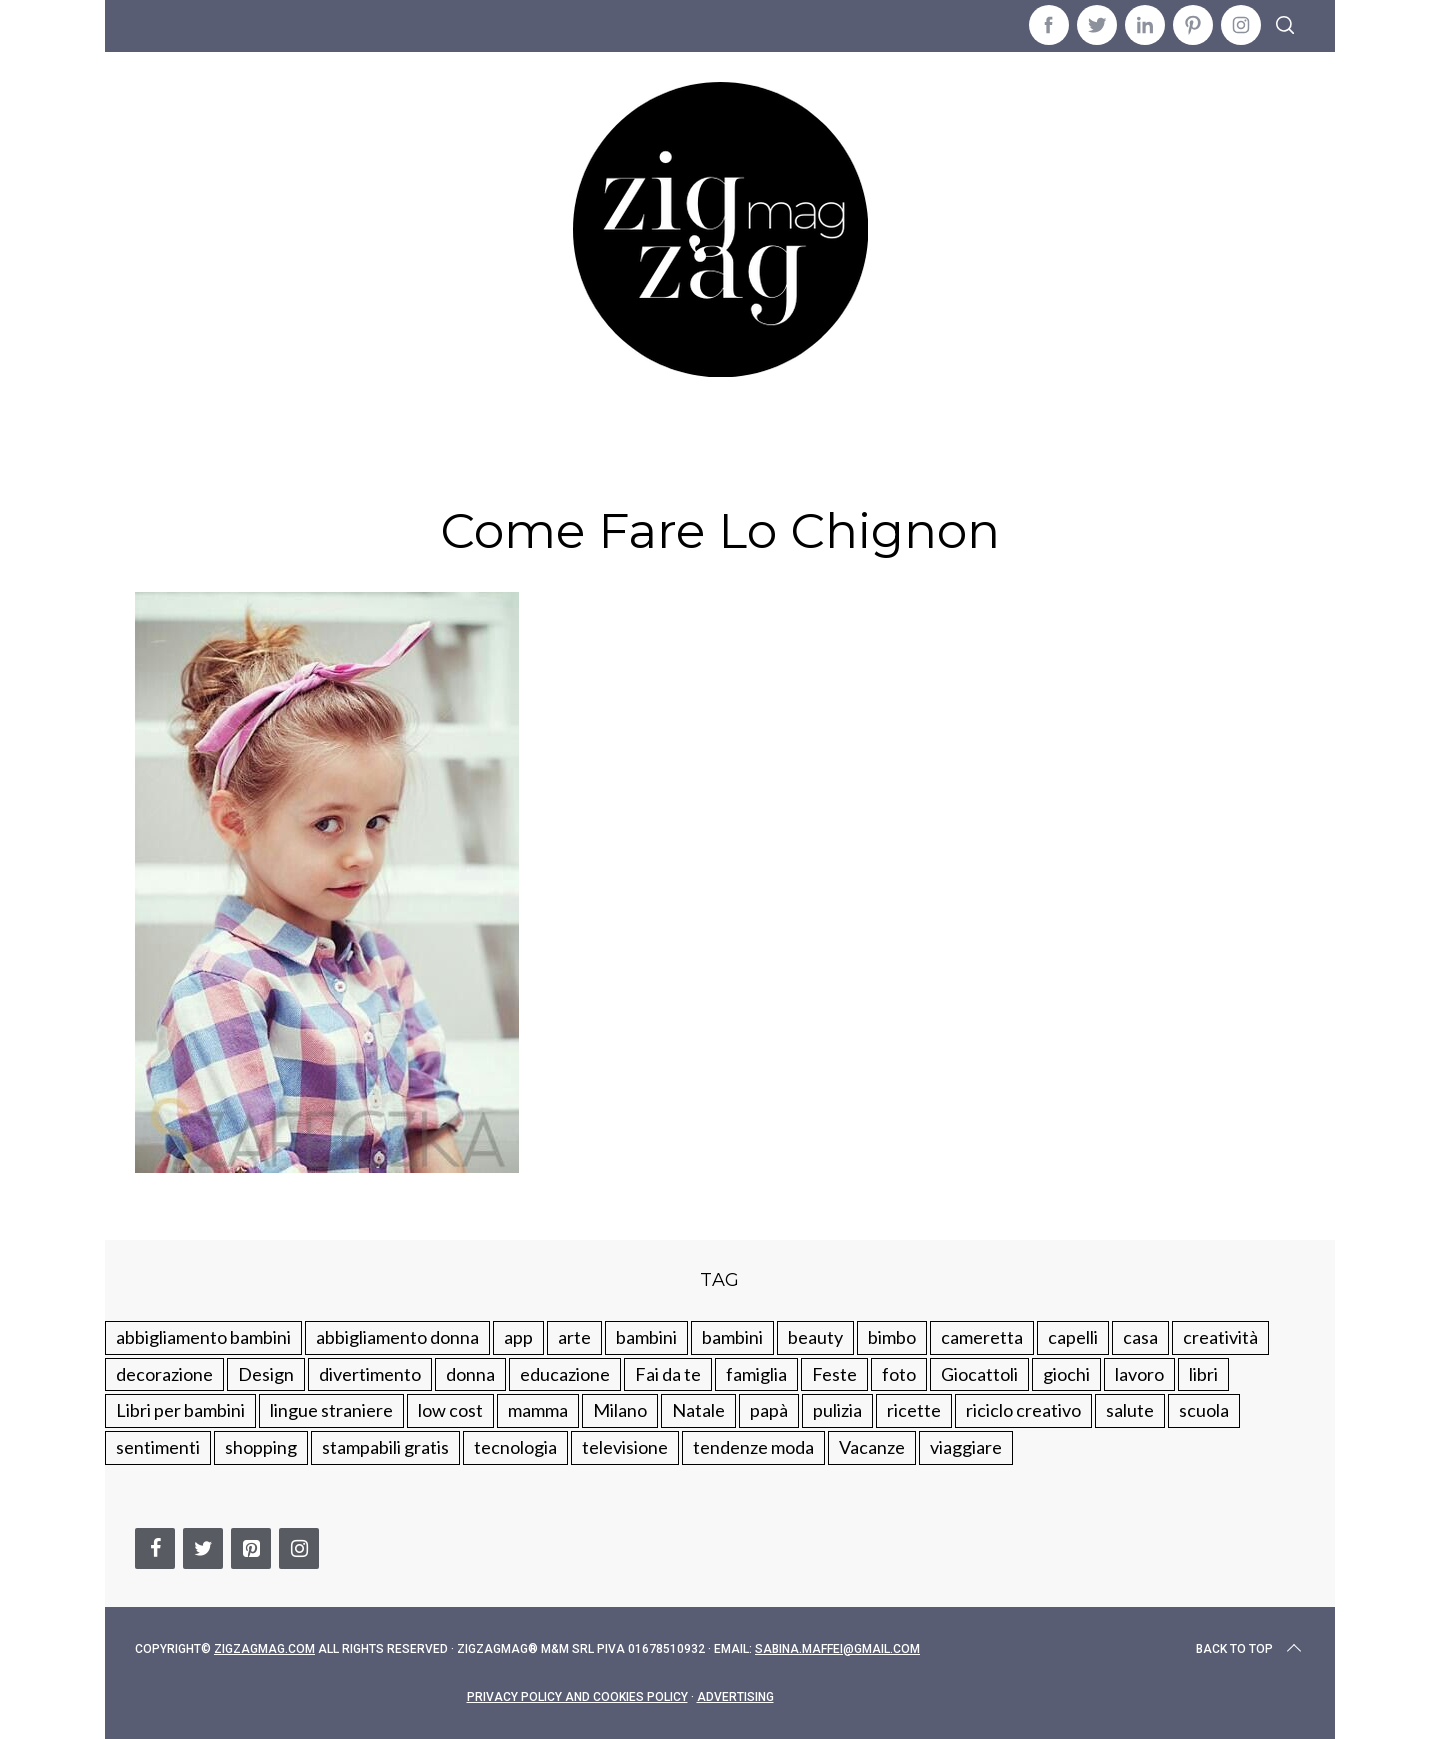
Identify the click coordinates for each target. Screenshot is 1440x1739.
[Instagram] (299, 1548)
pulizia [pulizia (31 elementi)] (837, 1410)
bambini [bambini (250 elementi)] (646, 1337)
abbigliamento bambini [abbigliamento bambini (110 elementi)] (203, 1337)
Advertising (735, 1697)
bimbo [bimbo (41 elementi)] (892, 1337)
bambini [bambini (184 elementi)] (732, 1337)
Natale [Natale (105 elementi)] (698, 1410)
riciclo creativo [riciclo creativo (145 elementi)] (1023, 1410)
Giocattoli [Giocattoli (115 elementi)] (979, 1374)
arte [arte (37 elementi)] (574, 1337)
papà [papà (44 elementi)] (769, 1410)
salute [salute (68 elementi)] (1130, 1410)
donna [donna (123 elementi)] (470, 1374)
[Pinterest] (251, 1548)
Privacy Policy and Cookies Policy (577, 1697)
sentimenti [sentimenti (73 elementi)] (158, 1447)
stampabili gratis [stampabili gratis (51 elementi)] (385, 1447)
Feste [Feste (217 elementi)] (834, 1374)
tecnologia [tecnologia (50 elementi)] (515, 1447)
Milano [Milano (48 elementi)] (620, 1410)
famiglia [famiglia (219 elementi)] (756, 1374)
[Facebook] (155, 1548)
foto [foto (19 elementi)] (899, 1374)
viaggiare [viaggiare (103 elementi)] (966, 1447)
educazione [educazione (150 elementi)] (565, 1374)
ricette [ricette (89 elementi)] (914, 1410)
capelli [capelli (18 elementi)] (1073, 1337)
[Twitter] (203, 1548)
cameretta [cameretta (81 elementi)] (982, 1337)
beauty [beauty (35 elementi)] (815, 1337)
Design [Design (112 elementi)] (266, 1374)
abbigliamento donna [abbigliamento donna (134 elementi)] (397, 1337)
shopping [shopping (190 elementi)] (261, 1447)
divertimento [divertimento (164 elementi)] (370, 1374)
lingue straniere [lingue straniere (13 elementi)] (331, 1410)
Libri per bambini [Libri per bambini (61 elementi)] (180, 1410)
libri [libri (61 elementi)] (1203, 1374)
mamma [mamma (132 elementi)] (538, 1410)
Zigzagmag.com (264, 1649)
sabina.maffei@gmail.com (837, 1649)
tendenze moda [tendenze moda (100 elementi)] (753, 1447)
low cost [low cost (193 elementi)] (450, 1410)
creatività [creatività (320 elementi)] (1220, 1337)
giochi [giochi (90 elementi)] (1066, 1374)
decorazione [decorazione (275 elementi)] (164, 1374)
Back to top (1250, 1649)
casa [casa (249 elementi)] (1140, 1337)
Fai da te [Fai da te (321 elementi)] (668, 1374)
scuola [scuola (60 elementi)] (1204, 1410)
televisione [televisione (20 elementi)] (625, 1447)
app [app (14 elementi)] (518, 1337)
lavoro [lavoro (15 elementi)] (1139, 1374)
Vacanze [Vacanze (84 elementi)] (872, 1447)
